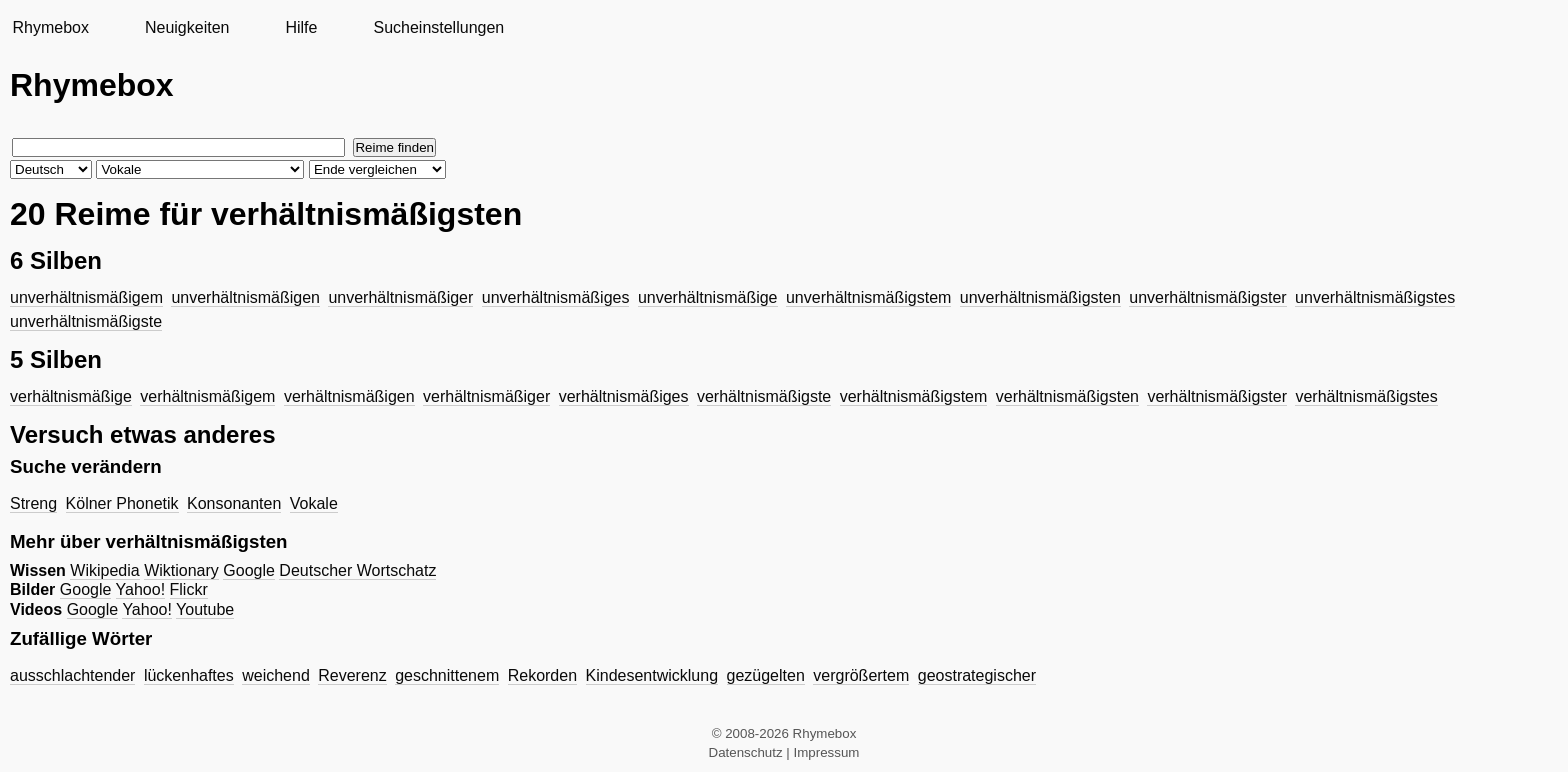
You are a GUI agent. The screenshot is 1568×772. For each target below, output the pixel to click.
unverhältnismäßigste (86, 321)
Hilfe (301, 27)
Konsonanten (234, 503)
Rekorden (542, 675)
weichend (276, 675)
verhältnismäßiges (624, 396)
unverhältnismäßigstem (868, 297)
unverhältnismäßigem (86, 297)
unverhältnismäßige (708, 297)
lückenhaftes (189, 675)
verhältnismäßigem (207, 396)
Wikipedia (104, 570)
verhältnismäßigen (349, 396)
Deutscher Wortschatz (357, 570)
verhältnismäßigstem (914, 396)
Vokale (314, 503)
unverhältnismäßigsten (1040, 297)
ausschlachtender (72, 675)
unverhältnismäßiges (556, 297)
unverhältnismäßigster (1207, 297)
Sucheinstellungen (438, 27)
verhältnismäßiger (486, 396)
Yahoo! (141, 589)
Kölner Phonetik (122, 503)
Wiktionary (181, 570)
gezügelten (766, 675)
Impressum (827, 752)
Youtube (205, 609)
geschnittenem (447, 675)
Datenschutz (746, 752)
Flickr (189, 589)
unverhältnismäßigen (245, 297)
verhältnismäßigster (1217, 396)
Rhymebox (50, 27)
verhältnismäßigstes (1366, 396)
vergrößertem (861, 675)
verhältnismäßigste (764, 396)
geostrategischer (977, 675)
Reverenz (352, 675)
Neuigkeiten (187, 27)
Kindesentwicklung (652, 675)
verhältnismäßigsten (1067, 396)
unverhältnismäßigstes (1375, 297)
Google (249, 570)
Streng (33, 503)
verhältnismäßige (71, 396)
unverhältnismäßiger (400, 297)
